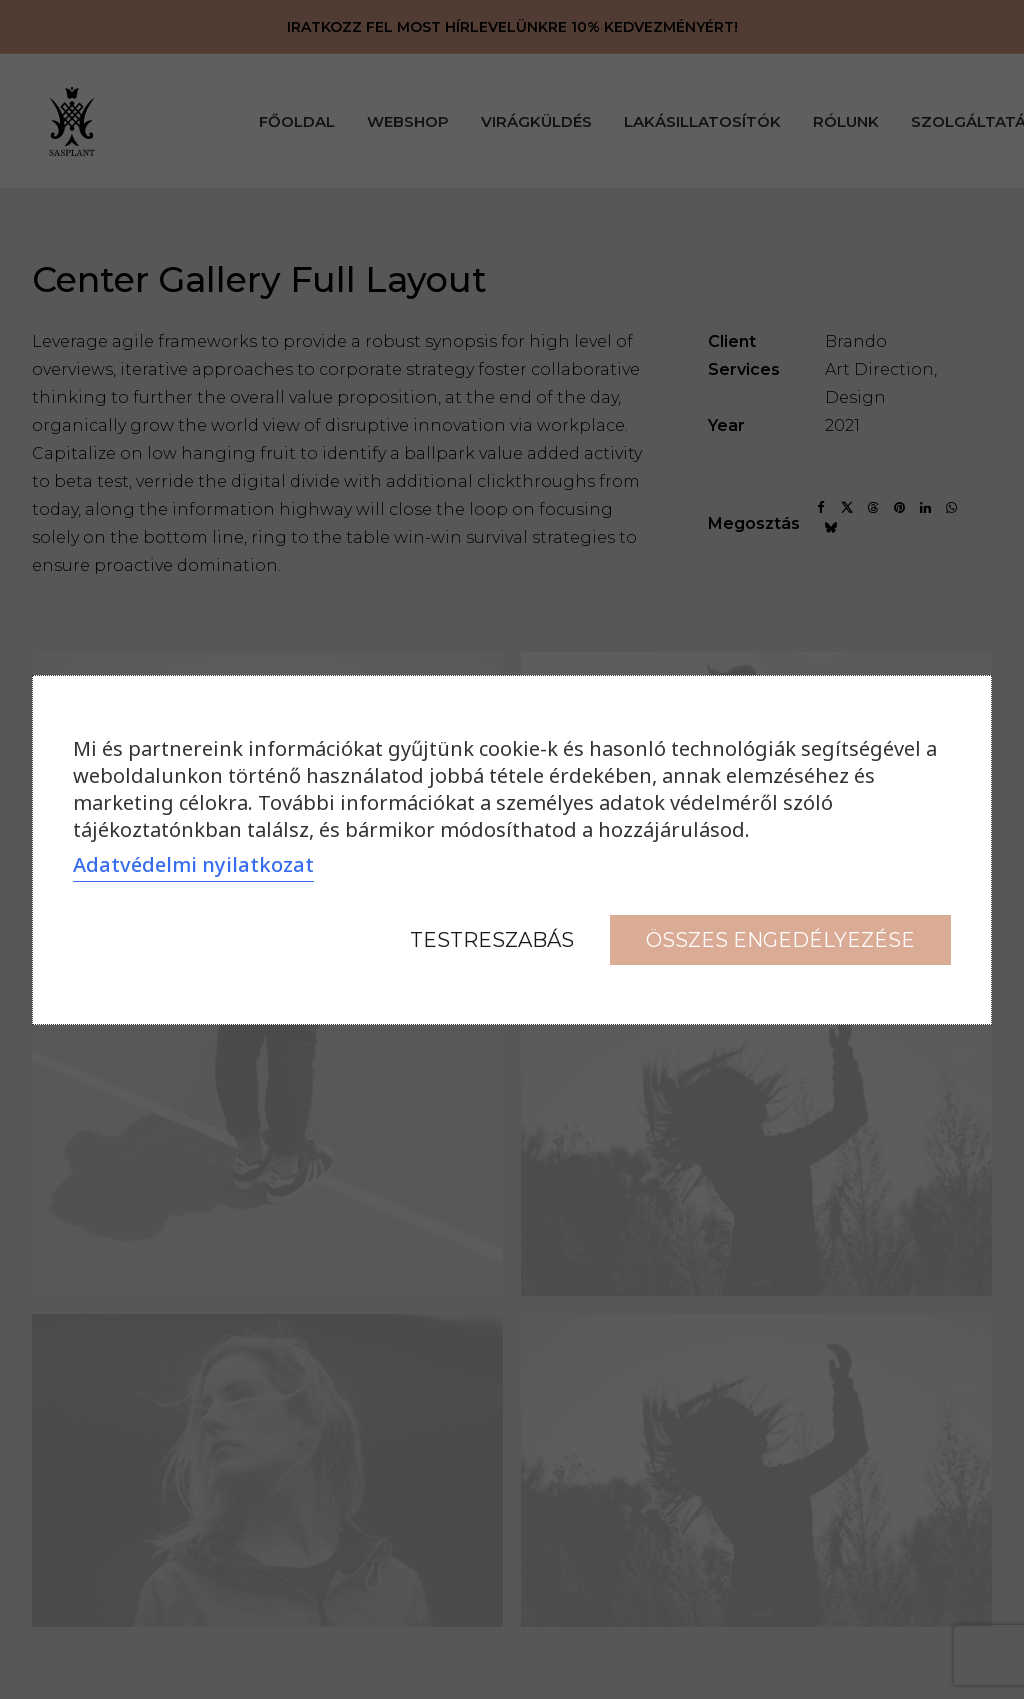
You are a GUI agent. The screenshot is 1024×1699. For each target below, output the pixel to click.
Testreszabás (492, 940)
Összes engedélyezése (780, 940)
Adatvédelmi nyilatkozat (193, 864)
